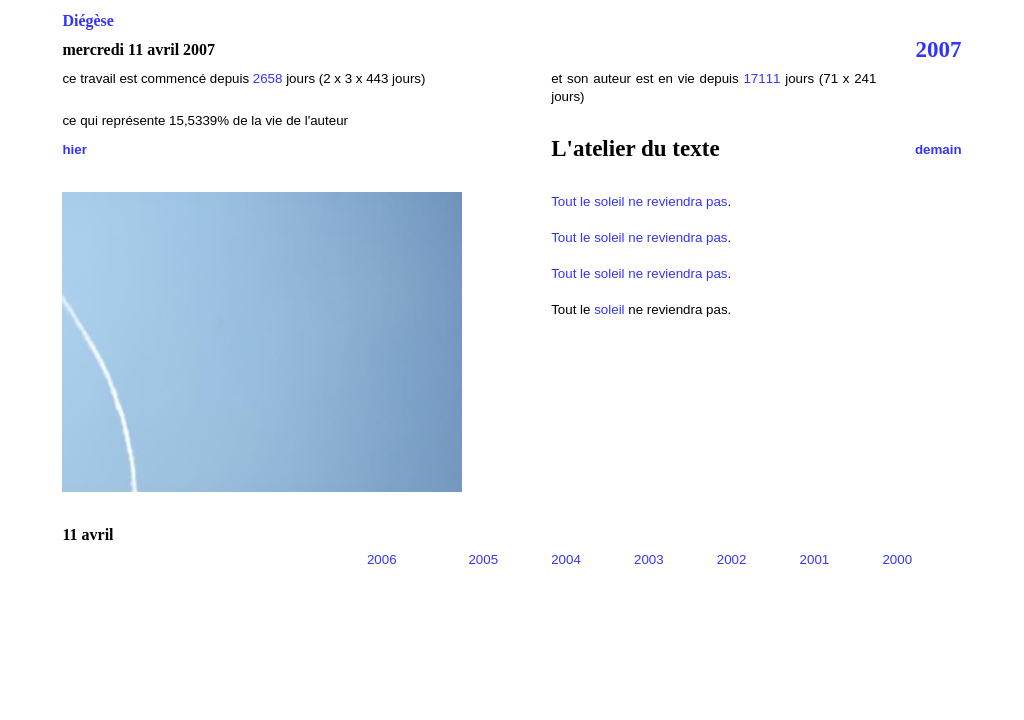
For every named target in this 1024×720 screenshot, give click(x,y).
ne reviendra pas (677, 201)
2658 (268, 78)
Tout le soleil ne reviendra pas (639, 237)
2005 (483, 559)
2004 (566, 559)
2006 (382, 559)
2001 (815, 559)
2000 (897, 559)
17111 (761, 78)
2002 (732, 559)
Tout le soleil (587, 201)
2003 (649, 559)
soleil (609, 309)
